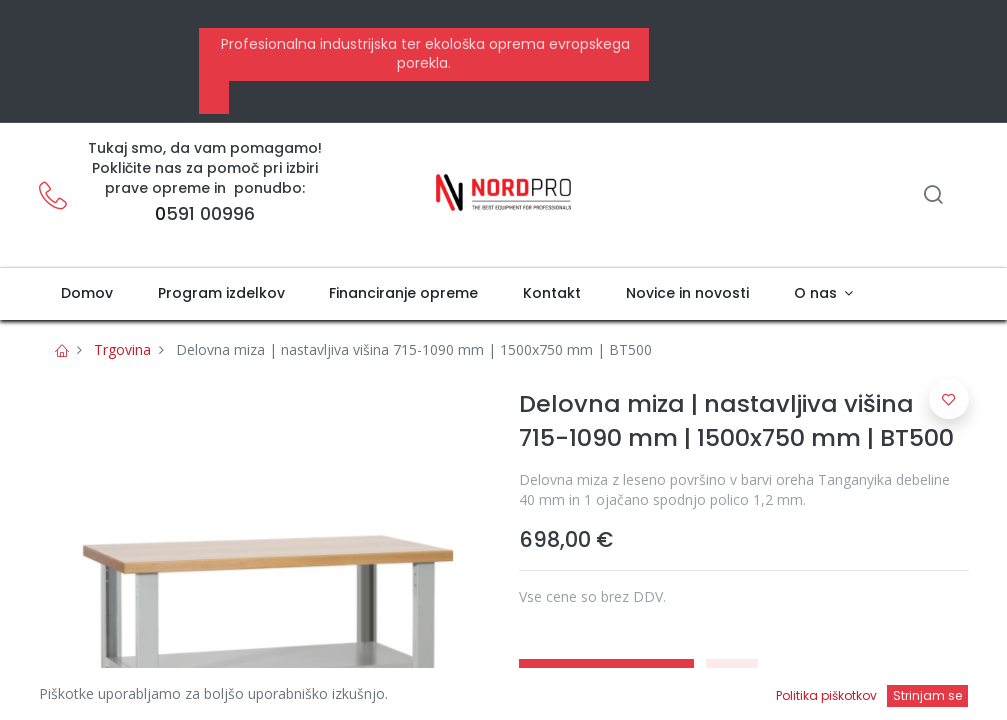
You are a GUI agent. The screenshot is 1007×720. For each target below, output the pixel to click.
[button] (732, 681)
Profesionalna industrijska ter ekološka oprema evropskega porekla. (423, 54)
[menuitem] (87, 294)
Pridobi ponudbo (606, 681)
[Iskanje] (933, 196)
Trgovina (122, 349)
